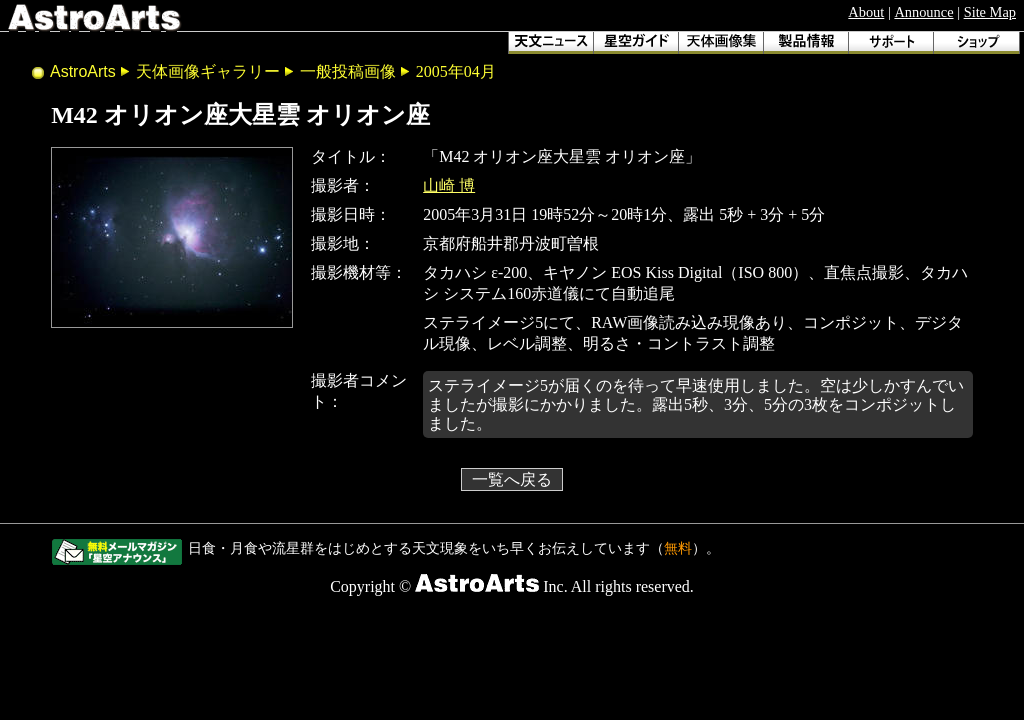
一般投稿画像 (348, 71)
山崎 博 (449, 185)
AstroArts (83, 71)
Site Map (990, 12)
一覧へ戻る (512, 479)
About (866, 12)
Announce (923, 12)
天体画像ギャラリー (208, 71)
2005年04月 (456, 71)
